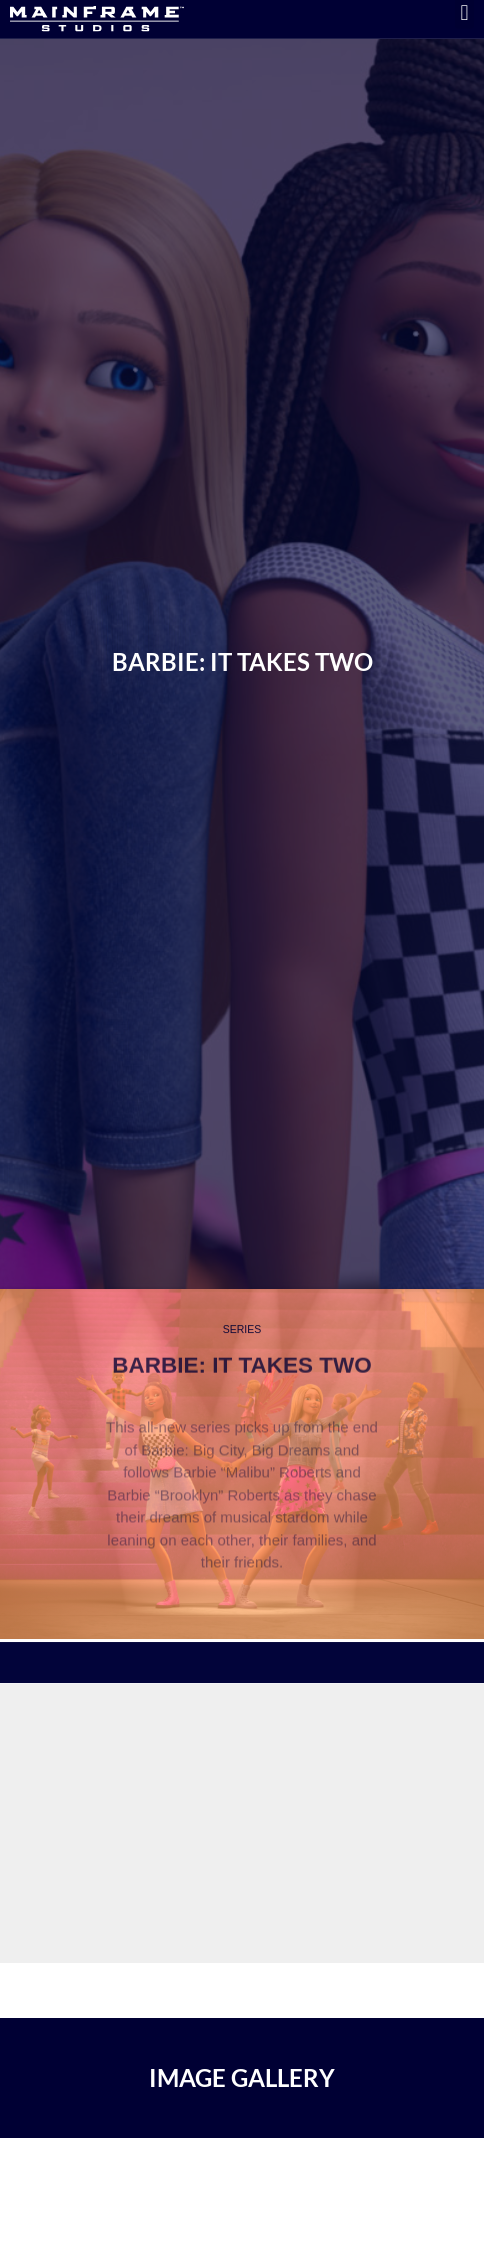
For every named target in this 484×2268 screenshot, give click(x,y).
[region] (242, 1653)
